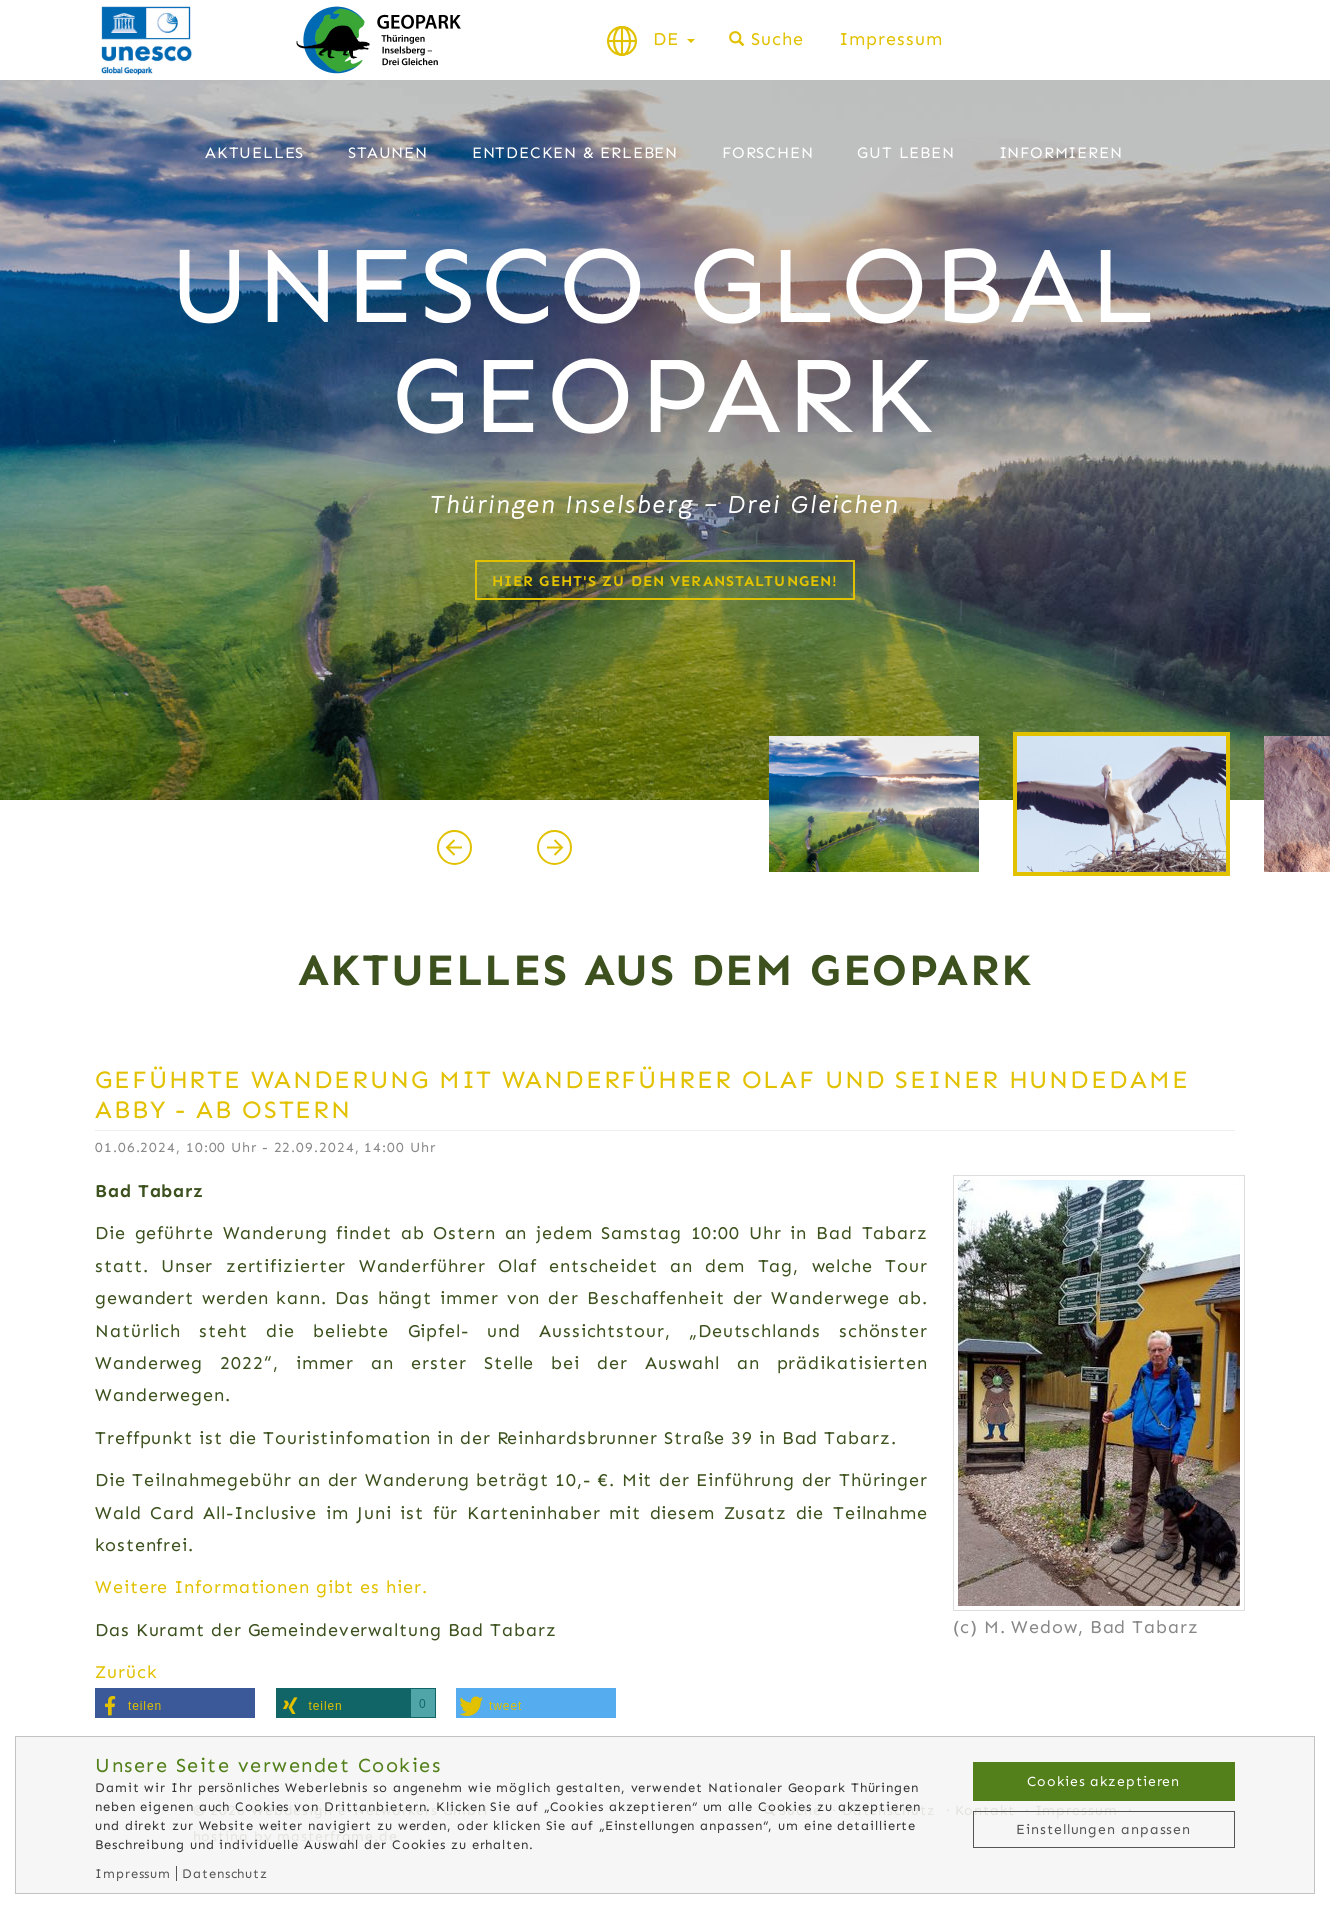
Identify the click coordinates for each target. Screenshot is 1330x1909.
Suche (777, 39)
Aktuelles (254, 152)
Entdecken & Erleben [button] (575, 152)
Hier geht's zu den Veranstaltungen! (665, 581)
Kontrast (1100, 40)
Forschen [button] (767, 152)
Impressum (890, 39)
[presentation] (454, 847)
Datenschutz (225, 1873)
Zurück (126, 1672)
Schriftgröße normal (1182, 40)
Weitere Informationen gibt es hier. (261, 1587)
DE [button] (674, 39)
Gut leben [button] (905, 152)
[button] (175, 1703)
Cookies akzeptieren (1103, 1781)
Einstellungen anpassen (1103, 1829)
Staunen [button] (388, 152)
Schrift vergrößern (1217, 40)
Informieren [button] (1061, 152)
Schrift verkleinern (1147, 40)
